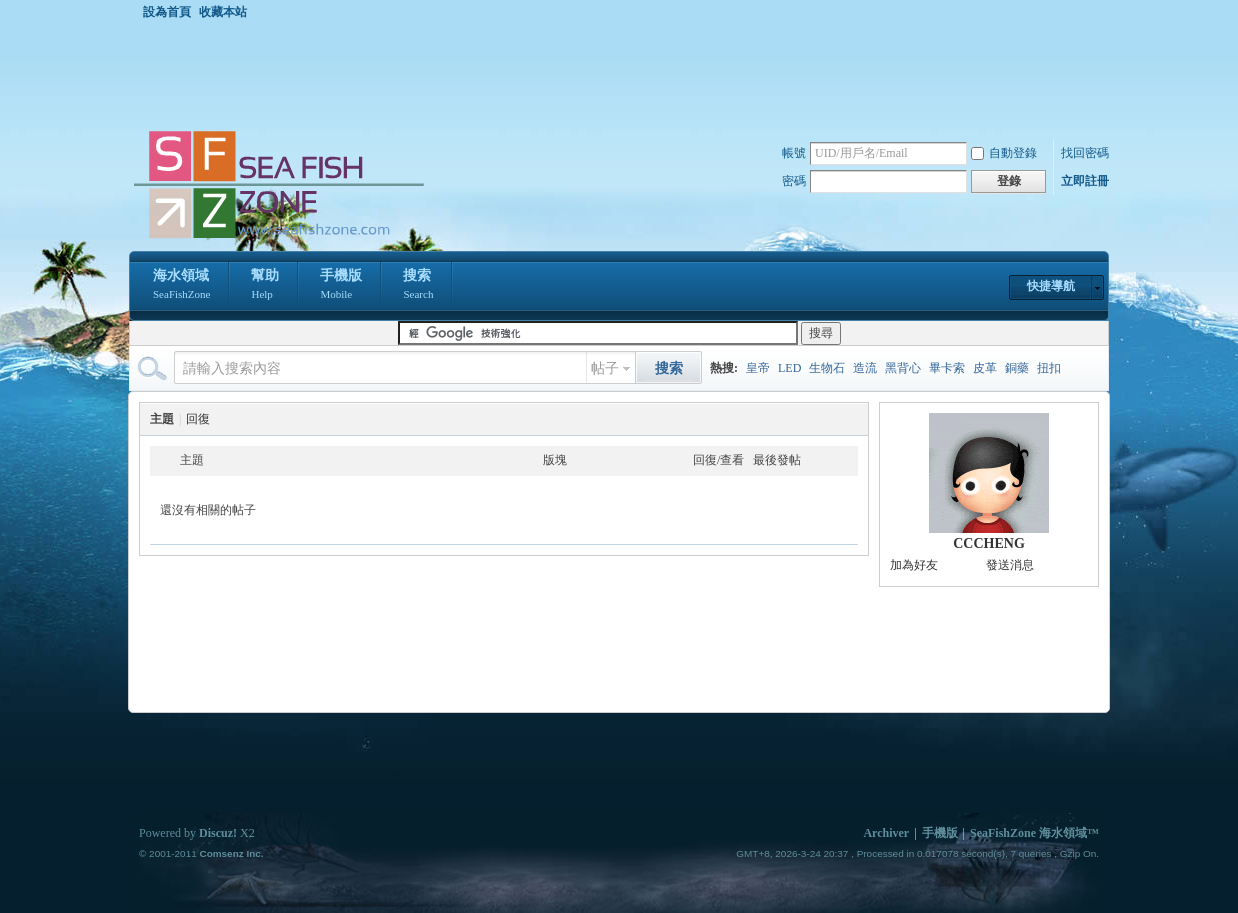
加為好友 (914, 565)
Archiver (886, 833)
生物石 (827, 368)
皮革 (985, 368)
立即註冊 (1085, 181)
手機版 (341, 286)
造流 (865, 368)
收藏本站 (223, 12)
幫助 (265, 286)
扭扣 (1049, 368)
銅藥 (1017, 368)
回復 (198, 419)
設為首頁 (167, 12)
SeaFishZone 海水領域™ (1034, 833)
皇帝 (758, 368)
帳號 (794, 153)
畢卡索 (947, 368)
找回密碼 (1085, 153)
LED (789, 368)
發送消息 (1010, 565)
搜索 (418, 286)
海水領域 (181, 286)
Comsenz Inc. (231, 853)
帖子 (605, 368)
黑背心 (903, 368)
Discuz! (218, 833)
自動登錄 (1004, 153)
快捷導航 (1051, 286)
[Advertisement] (624, 74)
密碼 (794, 181)
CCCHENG (989, 543)
